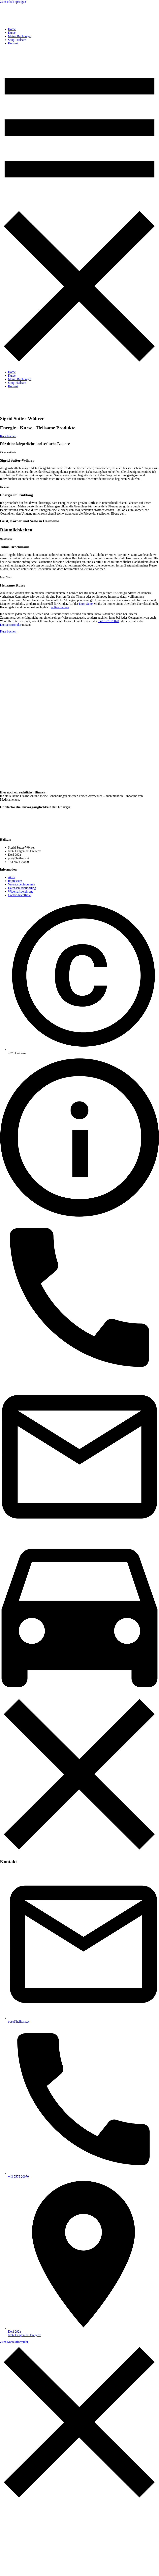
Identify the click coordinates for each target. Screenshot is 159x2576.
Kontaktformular (10, 624)
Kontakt (13, 43)
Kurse (12, 32)
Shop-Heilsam (17, 39)
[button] (79, 207)
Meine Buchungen (19, 36)
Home (12, 29)
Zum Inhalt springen (13, 1)
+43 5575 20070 (108, 621)
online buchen (60, 607)
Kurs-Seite (86, 603)
